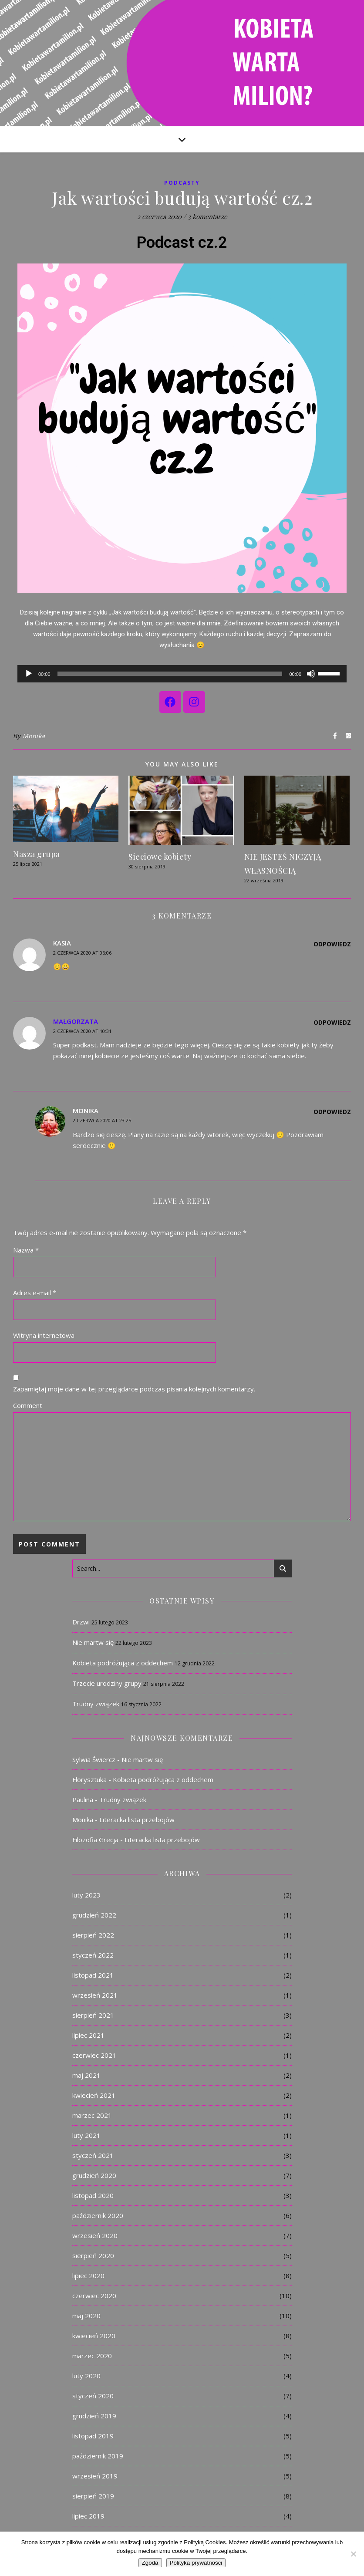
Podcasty (182, 182)
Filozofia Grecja (95, 1839)
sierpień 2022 (93, 1935)
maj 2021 (86, 2075)
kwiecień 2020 (93, 2335)
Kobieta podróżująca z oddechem (122, 1662)
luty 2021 (86, 2135)
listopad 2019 (93, 2435)
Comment (27, 1405)
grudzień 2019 (94, 2415)
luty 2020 (86, 2375)
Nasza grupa (36, 854)
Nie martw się (93, 1642)
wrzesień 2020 (95, 2235)
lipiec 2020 (88, 2275)
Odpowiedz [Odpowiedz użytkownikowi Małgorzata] (332, 1022)
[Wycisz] (311, 673)
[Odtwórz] (28, 673)
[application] (182, 673)
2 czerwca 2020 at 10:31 (82, 1031)
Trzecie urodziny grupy (107, 1683)
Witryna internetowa (43, 1335)
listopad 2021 (93, 1975)
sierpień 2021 (93, 2015)
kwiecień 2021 (93, 2095)
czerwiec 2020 (94, 2295)
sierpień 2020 (93, 2255)
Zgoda (150, 2562)
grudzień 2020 (94, 2175)
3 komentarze (207, 216)
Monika (34, 736)
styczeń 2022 (93, 1955)
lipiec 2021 (88, 2035)
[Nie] (353, 2553)
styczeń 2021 (93, 2155)
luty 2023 (86, 1895)
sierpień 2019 (93, 2496)
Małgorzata (75, 1021)
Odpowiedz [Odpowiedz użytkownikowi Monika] (332, 1111)
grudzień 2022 (94, 1915)
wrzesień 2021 (95, 1995)
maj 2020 (86, 2315)
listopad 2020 (93, 2195)
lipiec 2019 (88, 2516)
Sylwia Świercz (93, 1759)
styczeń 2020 (93, 2395)
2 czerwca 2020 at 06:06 (82, 952)
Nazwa (26, 1250)
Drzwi (81, 1621)
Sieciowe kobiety (159, 856)
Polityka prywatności (196, 2562)
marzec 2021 (92, 2115)
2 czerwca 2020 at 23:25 (102, 1120)
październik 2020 (97, 2215)
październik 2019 (97, 2455)
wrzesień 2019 (95, 2475)
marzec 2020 (92, 2355)
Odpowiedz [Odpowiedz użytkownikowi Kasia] (332, 944)
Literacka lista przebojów (137, 1819)
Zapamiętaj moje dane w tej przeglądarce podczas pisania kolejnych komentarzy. (134, 1388)
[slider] (170, 674)
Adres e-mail (34, 1292)
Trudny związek (95, 1703)
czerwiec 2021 (94, 2055)
